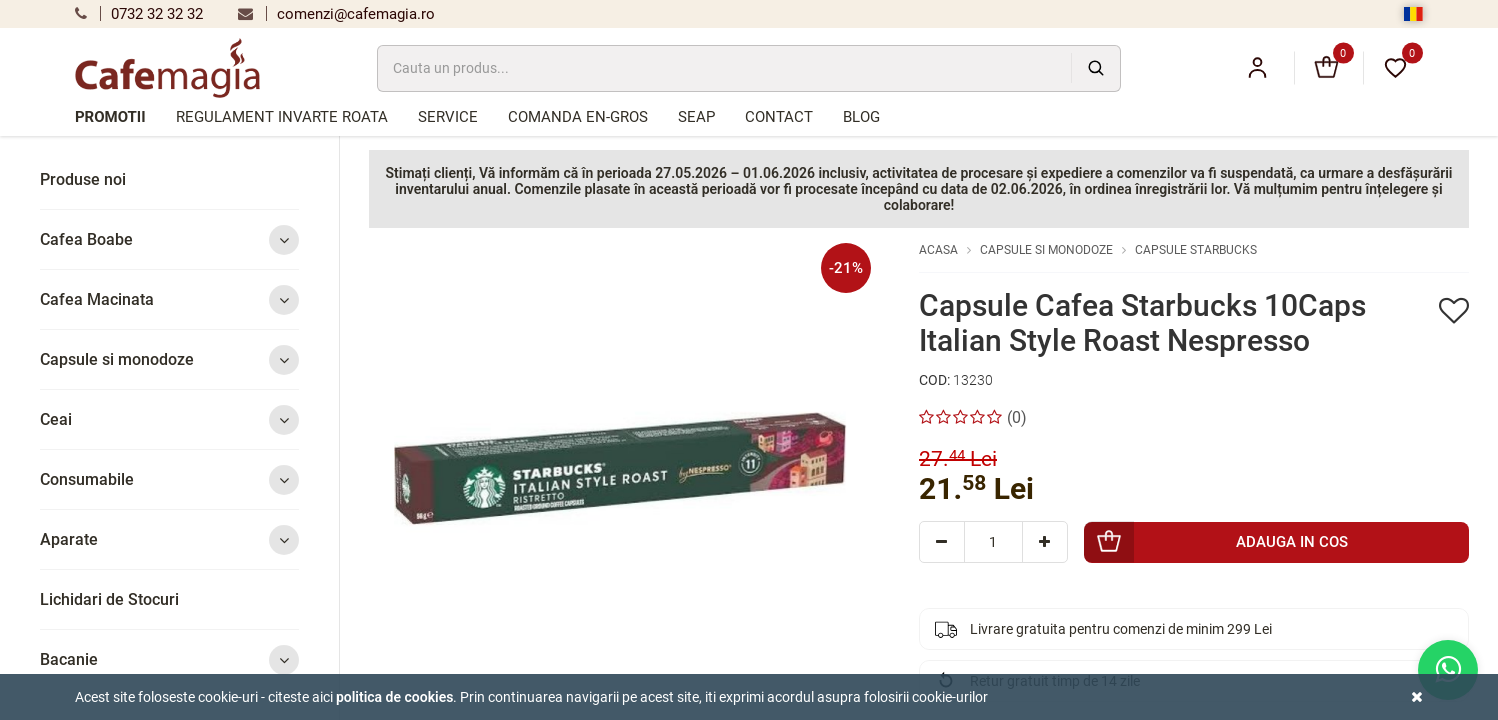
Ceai (169, 419)
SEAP (696, 117)
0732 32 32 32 (139, 14)
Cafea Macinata (169, 299)
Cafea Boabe (169, 239)
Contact (779, 117)
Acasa (938, 250)
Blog (861, 117)
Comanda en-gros (578, 117)
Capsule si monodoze (169, 359)
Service (448, 117)
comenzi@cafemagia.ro (336, 14)
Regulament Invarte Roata (282, 117)
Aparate (169, 539)
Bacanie (169, 659)
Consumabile (169, 479)
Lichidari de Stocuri (109, 599)
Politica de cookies (395, 697)
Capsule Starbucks (1196, 250)
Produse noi (83, 179)
